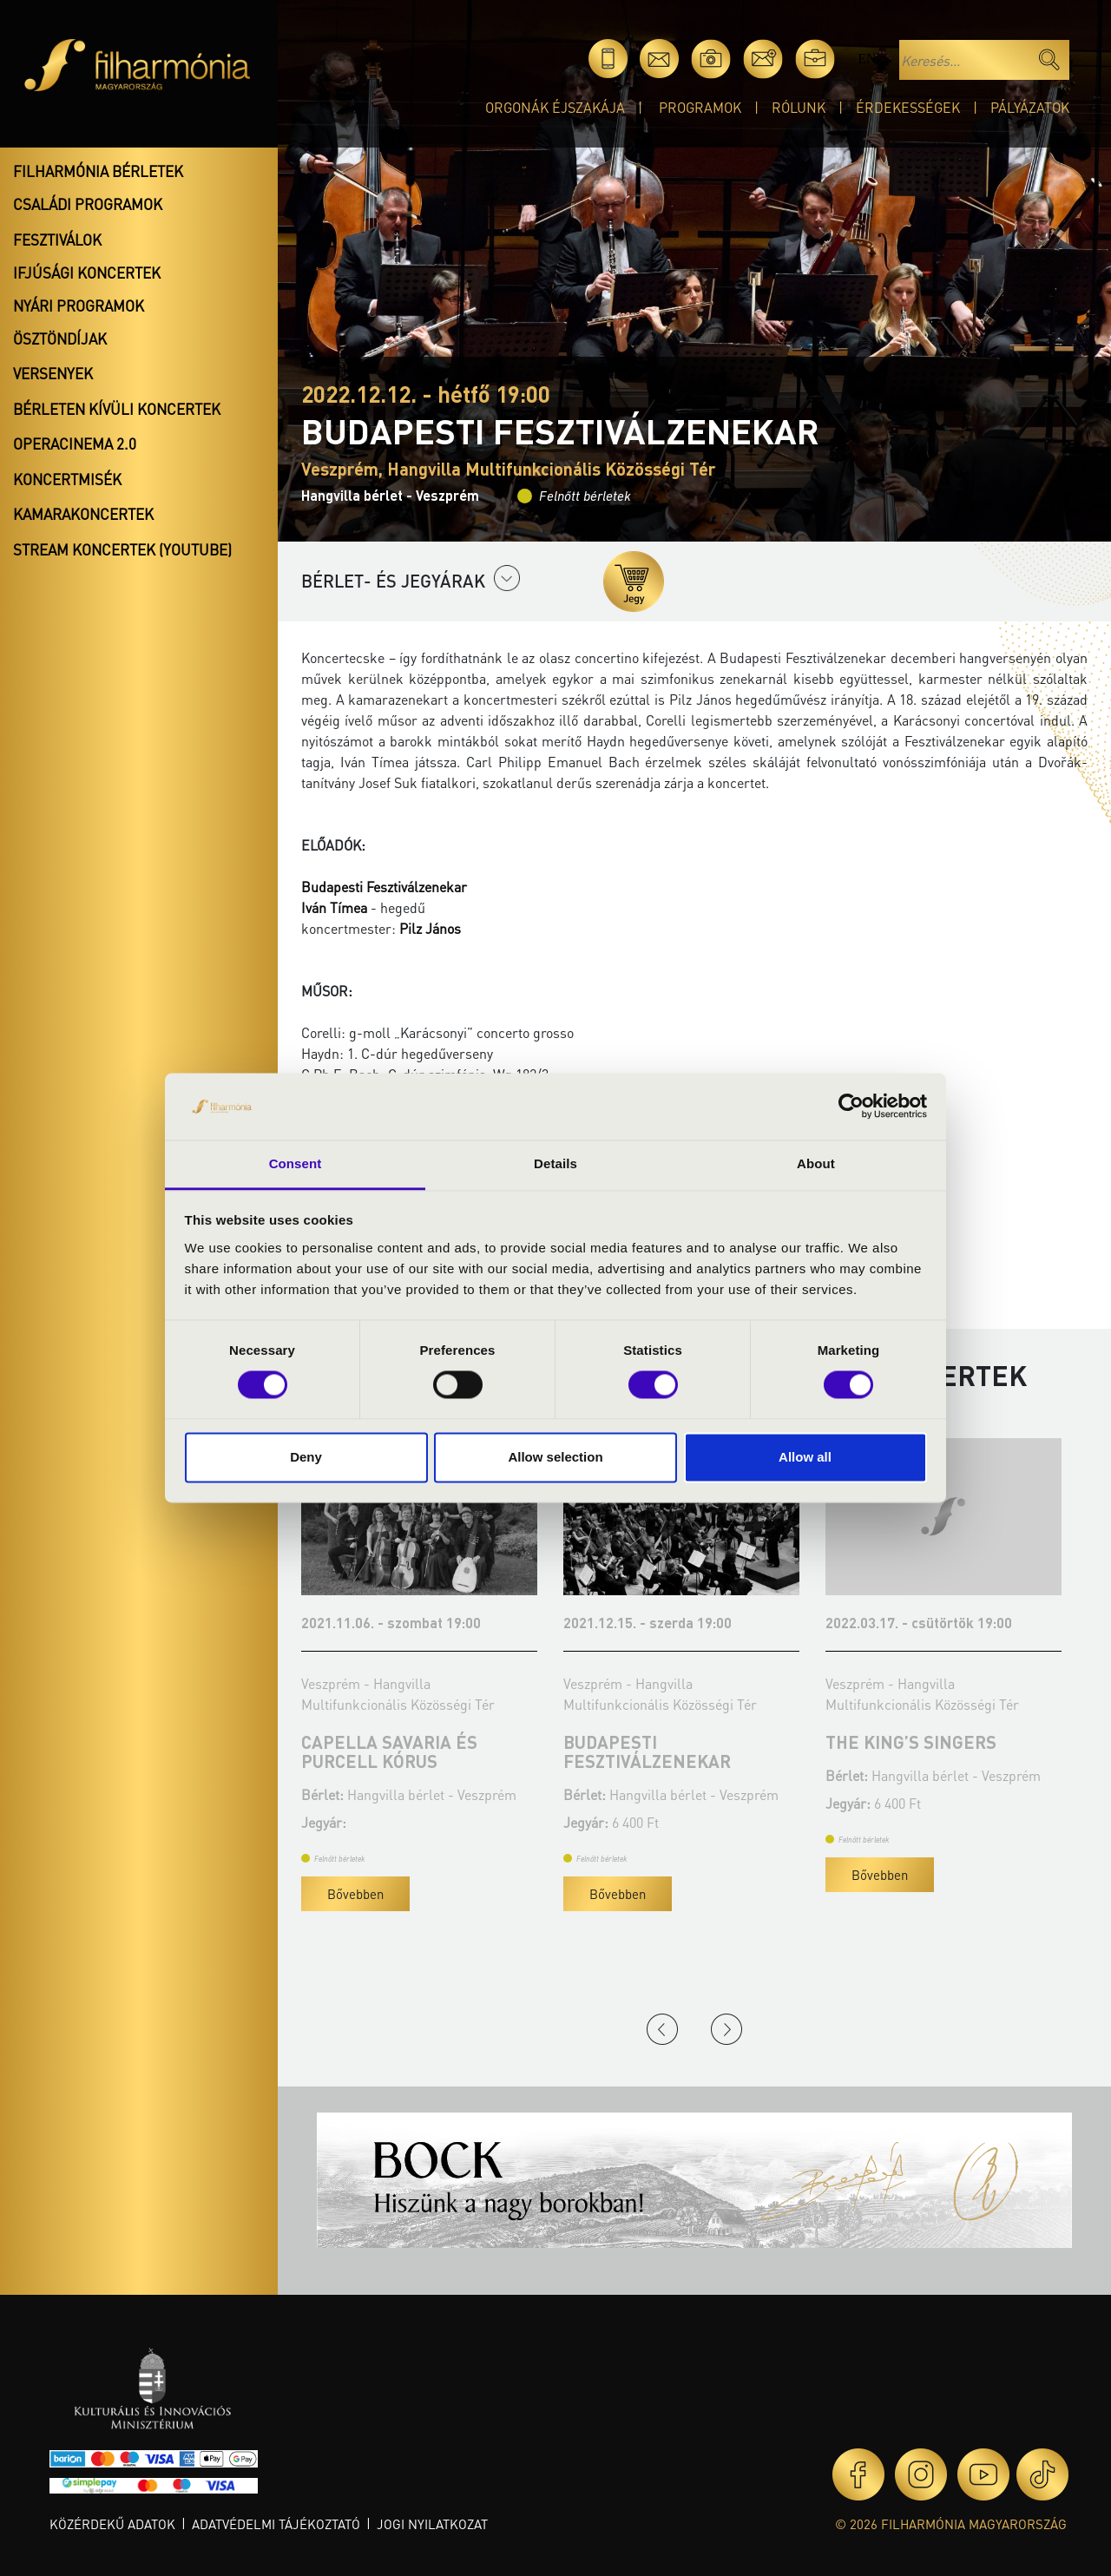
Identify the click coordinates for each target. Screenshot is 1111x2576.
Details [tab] (555, 1163)
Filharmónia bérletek (98, 171)
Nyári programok (78, 305)
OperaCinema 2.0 (74, 443)
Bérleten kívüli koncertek (116, 408)
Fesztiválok (57, 239)
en (867, 58)
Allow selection (555, 1456)
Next (726, 2029)
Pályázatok (1029, 107)
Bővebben (355, 1893)
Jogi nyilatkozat (432, 2524)
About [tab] (816, 1163)
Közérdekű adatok (112, 2524)
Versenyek (53, 373)
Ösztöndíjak (60, 338)
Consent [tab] (295, 1163)
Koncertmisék (67, 479)
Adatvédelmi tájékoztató (276, 2524)
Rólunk (798, 107)
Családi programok (87, 204)
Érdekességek (908, 107)
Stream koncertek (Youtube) (122, 549)
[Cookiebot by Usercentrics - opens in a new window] (851, 1107)
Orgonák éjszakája (555, 107)
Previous (662, 2029)
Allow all (805, 1456)
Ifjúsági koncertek (87, 272)
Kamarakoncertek (83, 513)
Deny (306, 1456)
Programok (700, 107)
